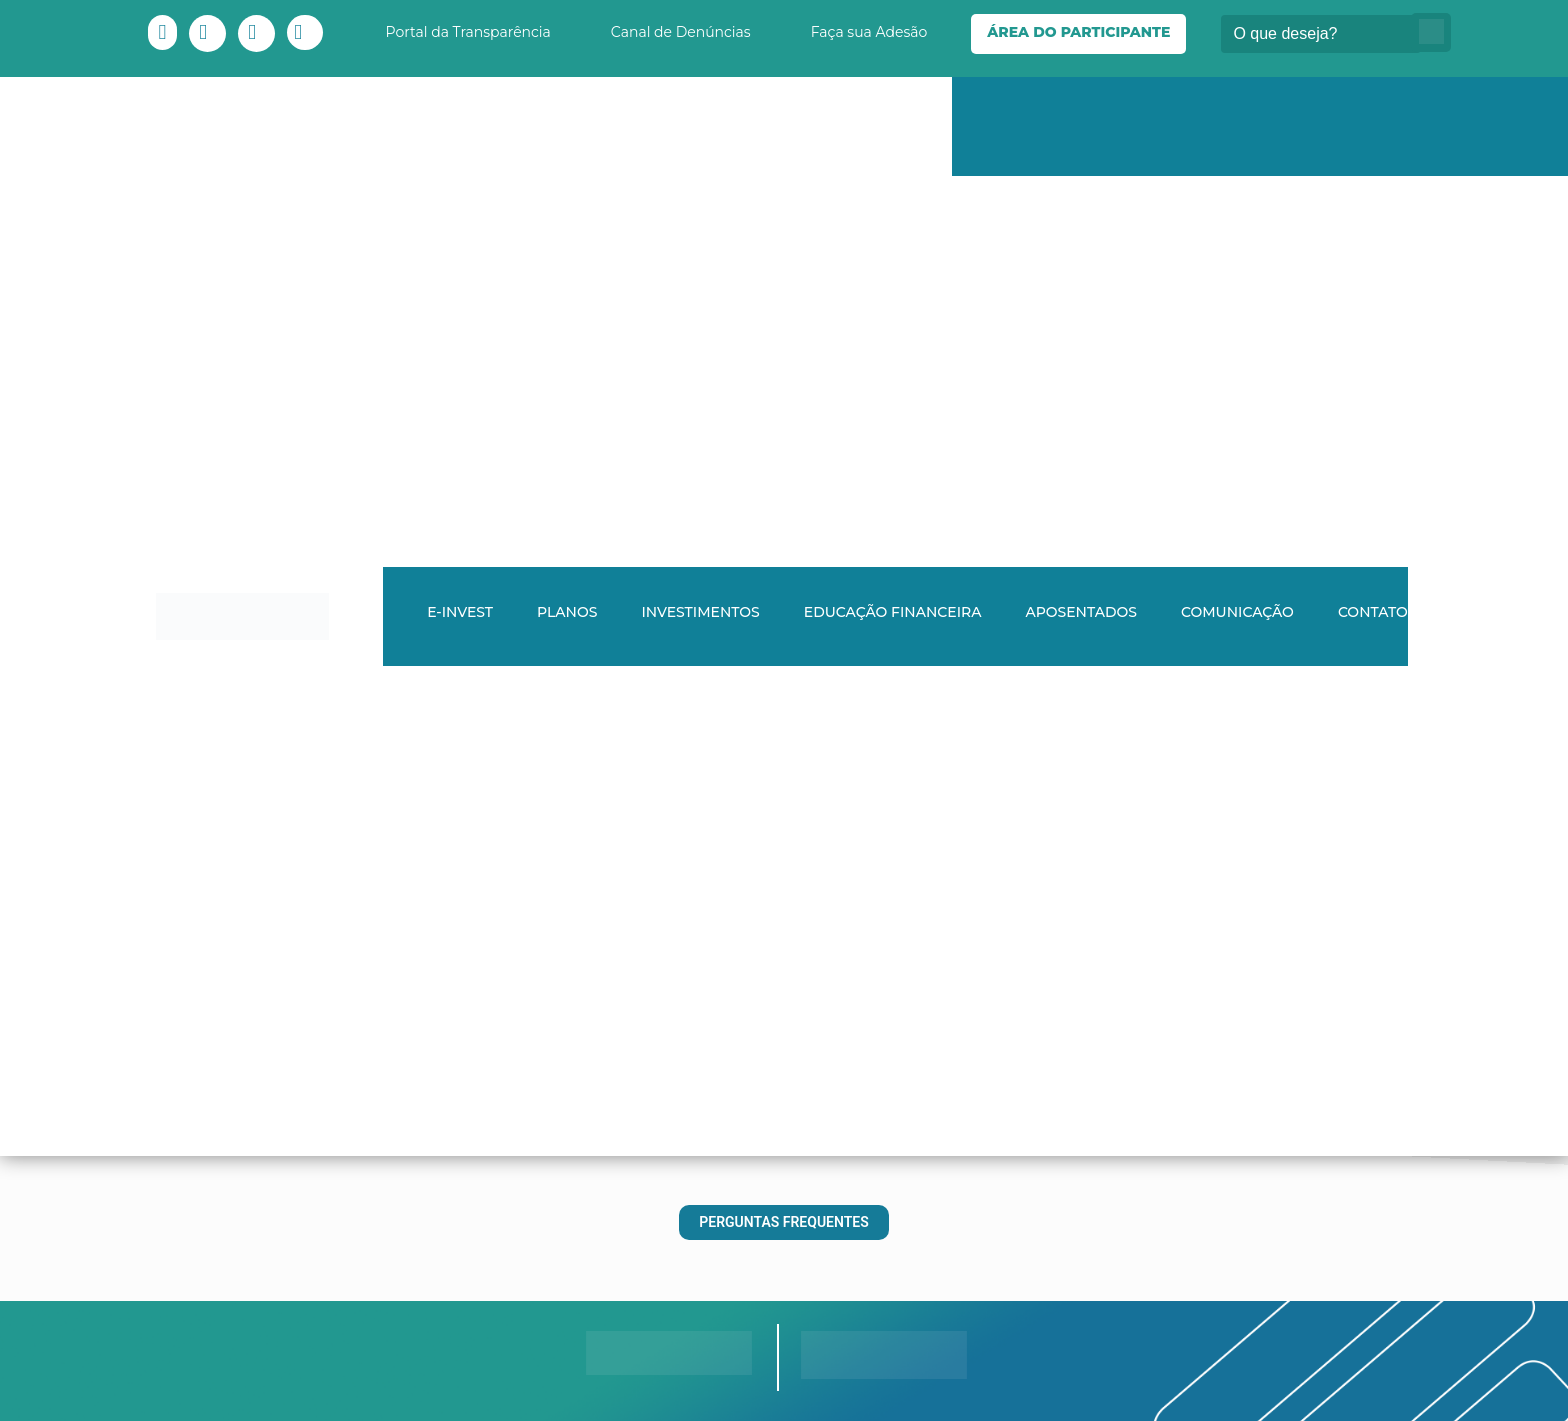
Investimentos (700, 612)
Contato (1373, 612)
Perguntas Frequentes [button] (784, 1222)
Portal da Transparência (468, 32)
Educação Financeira (893, 612)
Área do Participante (1078, 32)
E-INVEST (460, 612)
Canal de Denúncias (681, 32)
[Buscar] (1321, 34)
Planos (567, 612)
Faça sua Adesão (869, 32)
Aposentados (1081, 612)
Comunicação (1237, 612)
